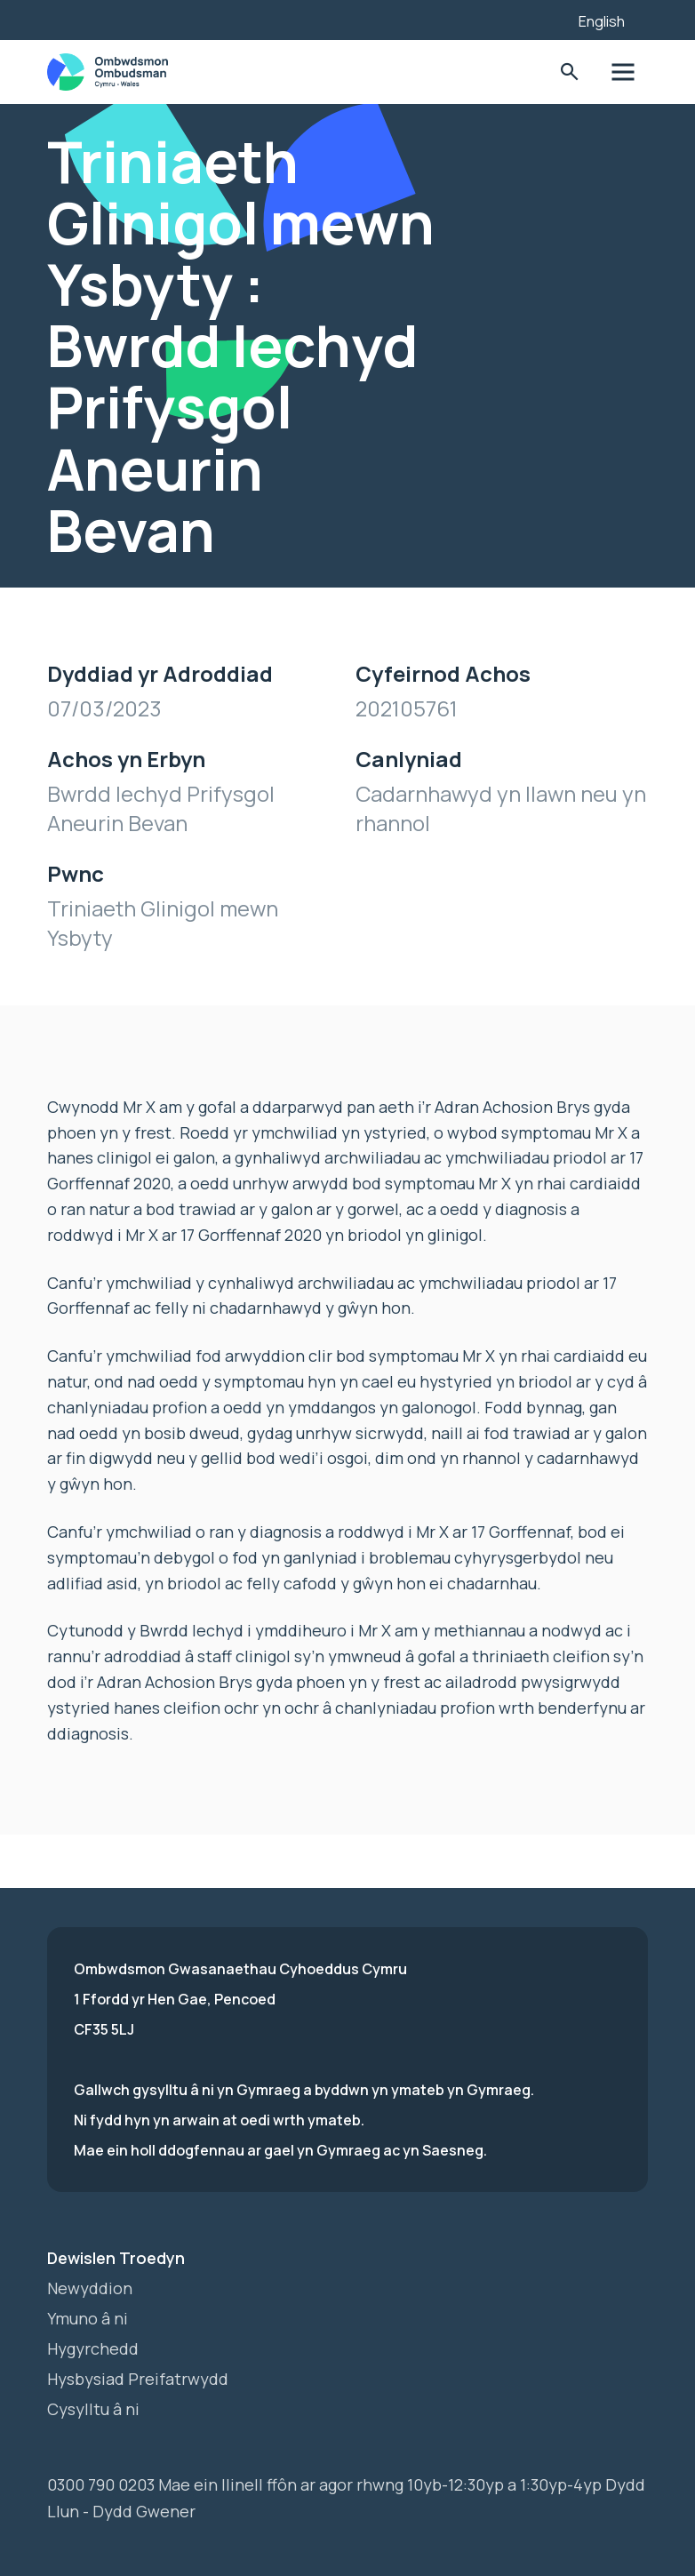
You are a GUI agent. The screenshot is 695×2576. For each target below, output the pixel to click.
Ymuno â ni (87, 2318)
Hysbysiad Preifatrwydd (137, 2378)
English (602, 21)
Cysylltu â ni (93, 2409)
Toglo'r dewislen (622, 72)
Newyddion (89, 2288)
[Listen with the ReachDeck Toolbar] (537, 18)
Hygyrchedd (93, 2348)
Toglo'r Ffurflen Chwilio (566, 72)
